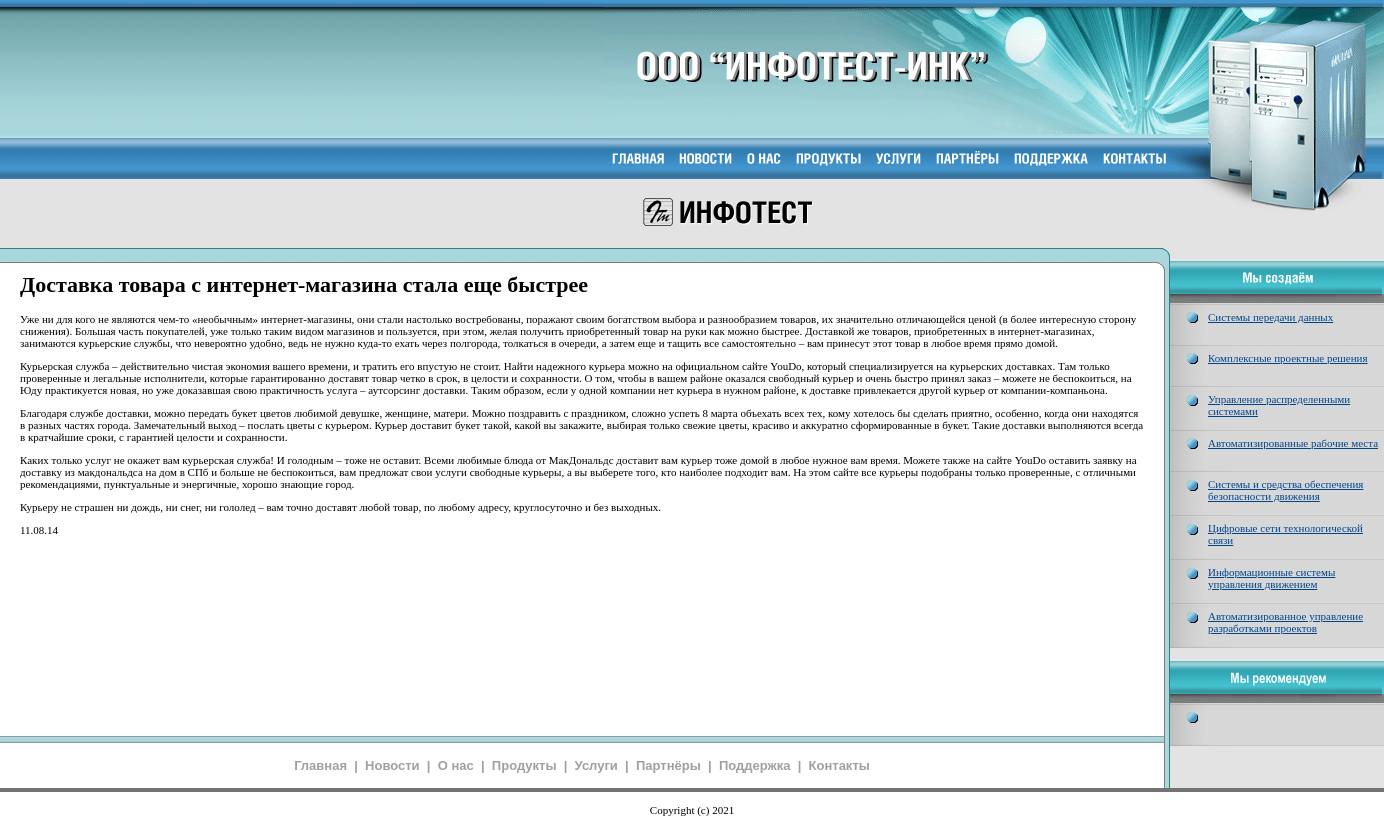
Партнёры (668, 765)
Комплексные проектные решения (1288, 358)
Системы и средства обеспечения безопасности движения (1285, 490)
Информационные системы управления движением (1271, 578)
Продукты (524, 765)
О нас (456, 765)
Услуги (596, 765)
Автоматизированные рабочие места (1293, 443)
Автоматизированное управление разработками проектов (1285, 622)
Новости (392, 765)
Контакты (839, 765)
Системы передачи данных (1270, 317)
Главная (320, 765)
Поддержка (755, 765)
